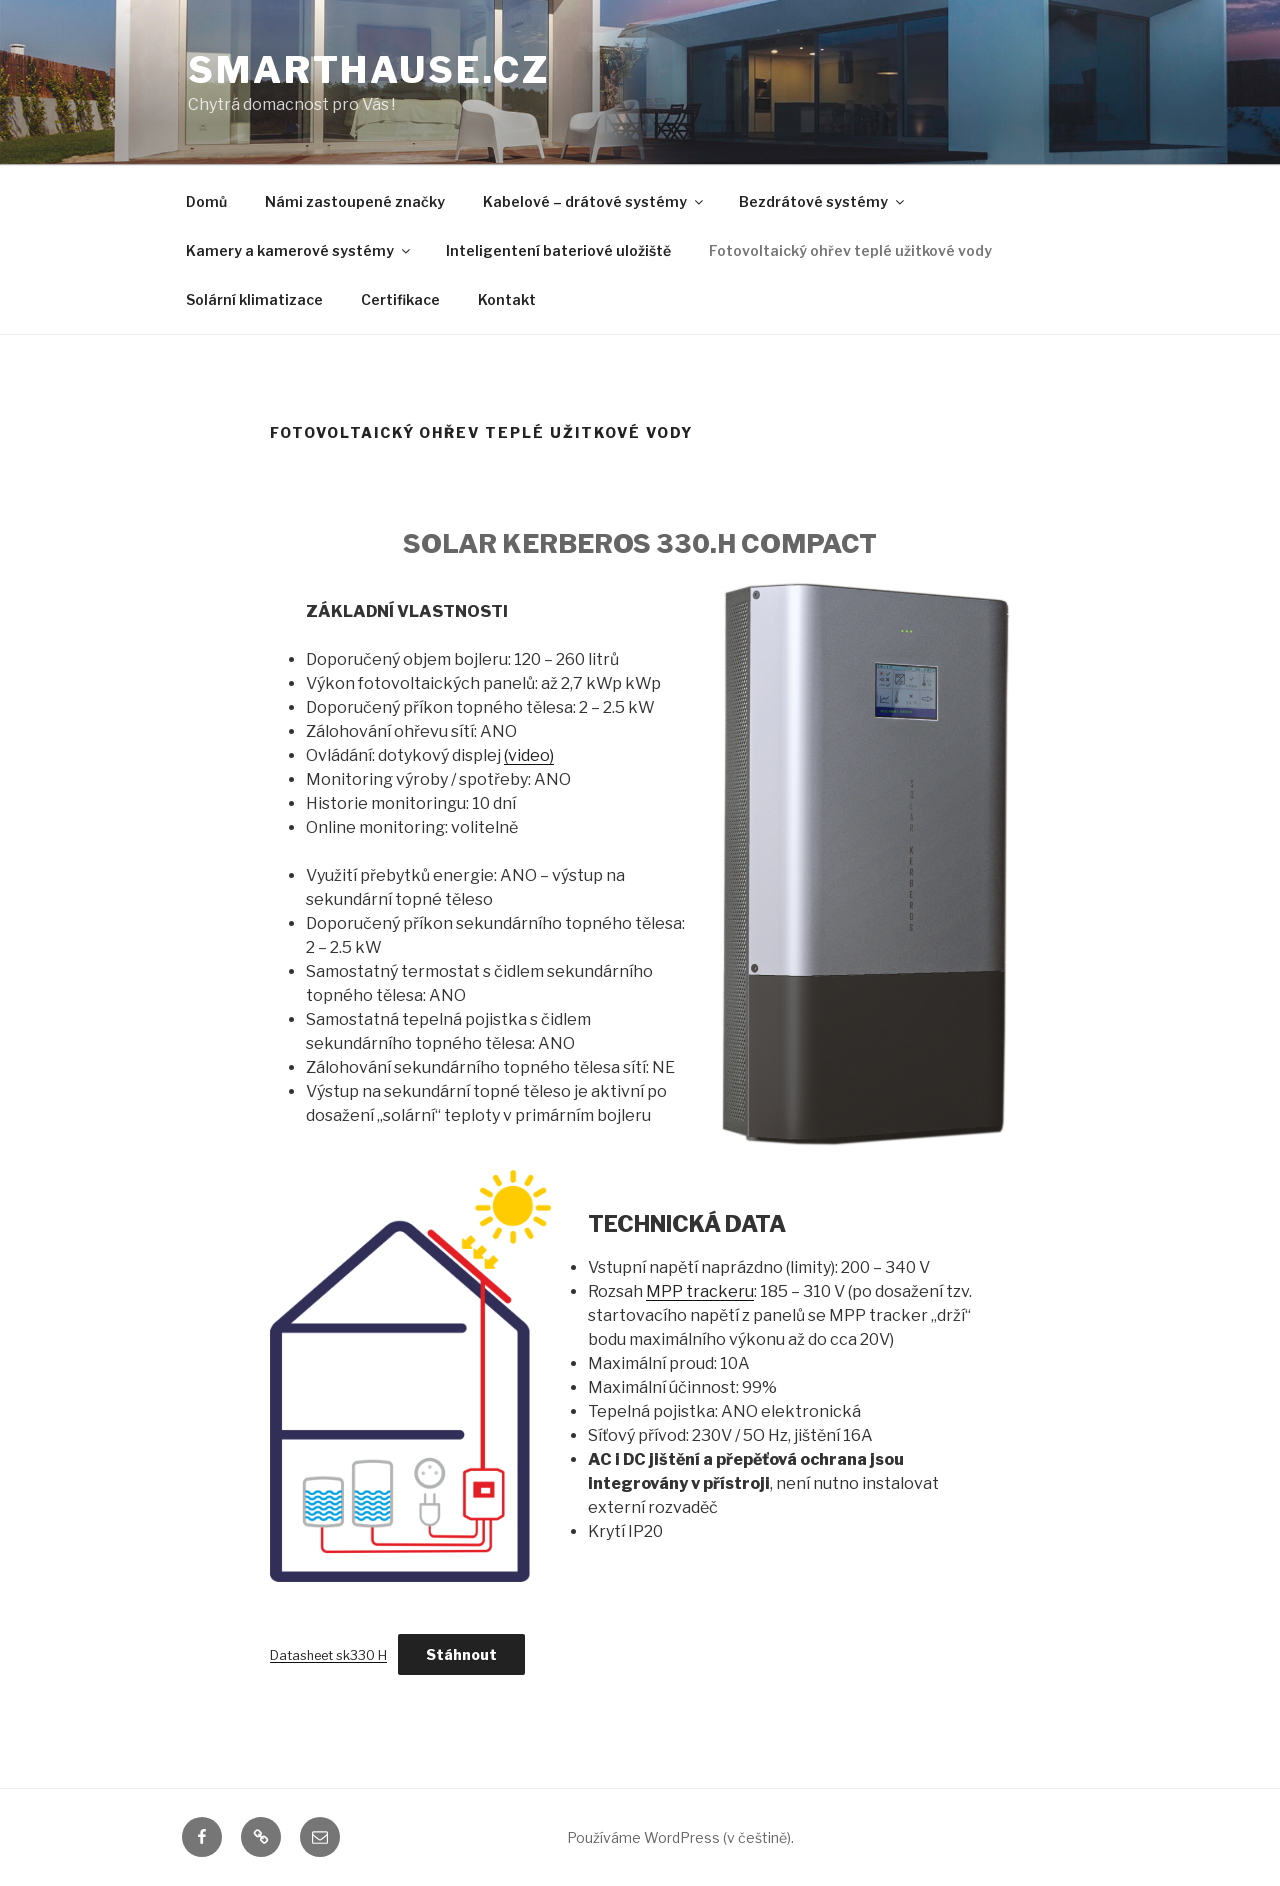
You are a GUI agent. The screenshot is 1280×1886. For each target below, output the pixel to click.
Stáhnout (461, 1654)
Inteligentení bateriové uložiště (558, 250)
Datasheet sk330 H (328, 1655)
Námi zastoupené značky (355, 201)
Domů (206, 201)
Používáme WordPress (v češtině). (680, 1837)
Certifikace (400, 299)
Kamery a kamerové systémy (299, 250)
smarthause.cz (368, 70)
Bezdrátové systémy (823, 201)
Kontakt (507, 299)
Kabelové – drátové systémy (594, 201)
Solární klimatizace (254, 299)
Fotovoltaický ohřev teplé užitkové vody (850, 250)
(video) (529, 755)
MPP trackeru (700, 1291)
